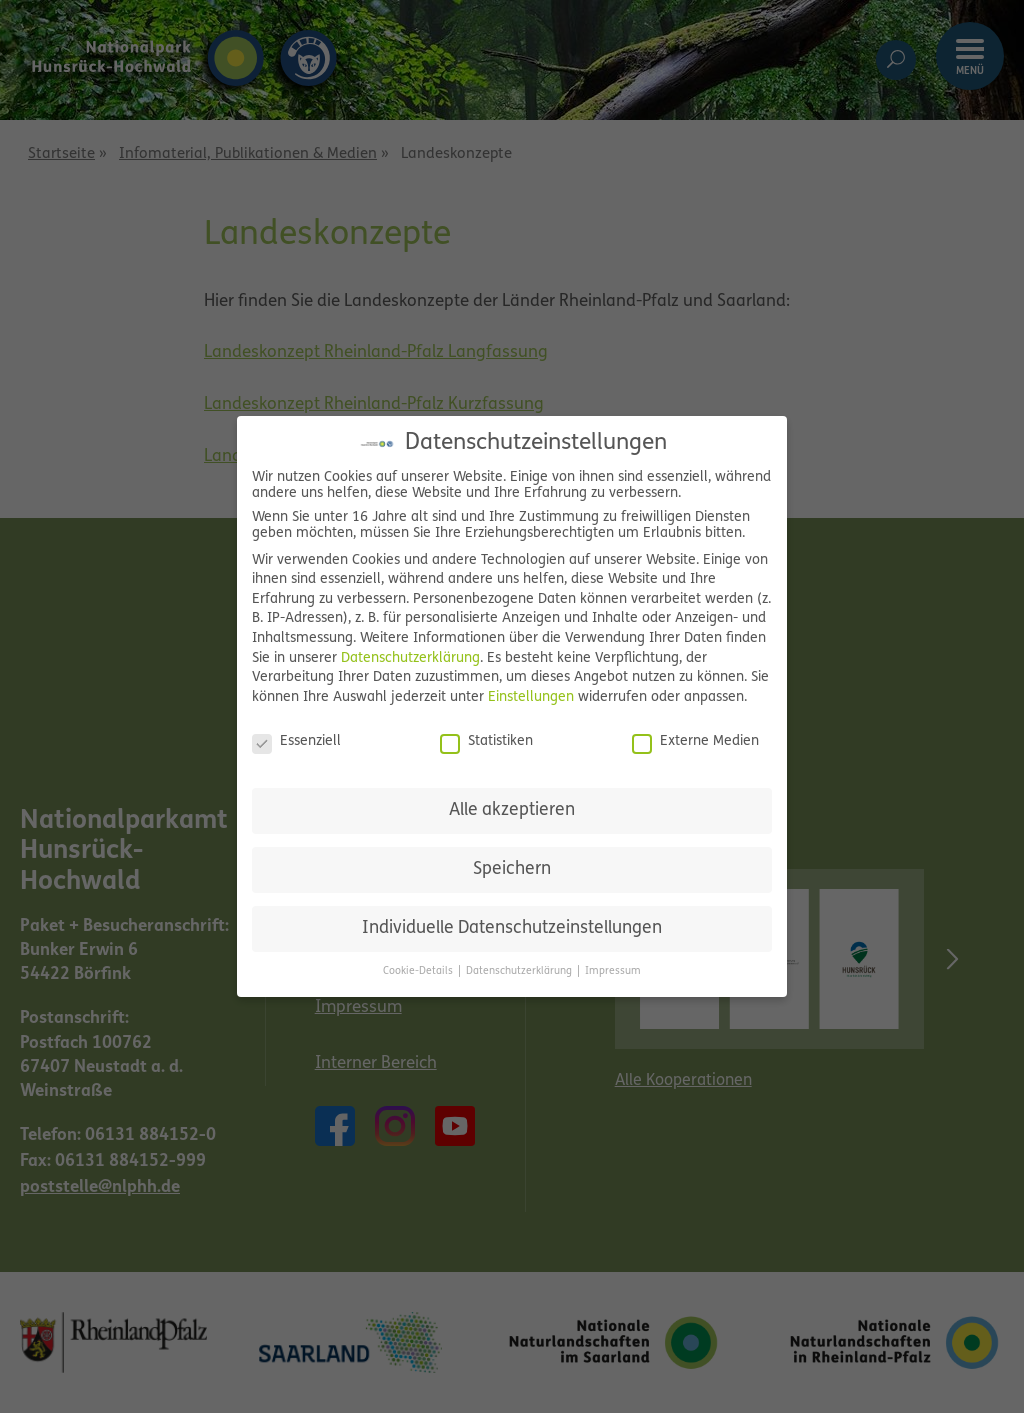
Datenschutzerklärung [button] (520, 971)
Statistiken (486, 742)
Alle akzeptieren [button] (512, 810)
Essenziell (296, 742)
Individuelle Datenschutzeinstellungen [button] (512, 928)
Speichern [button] (512, 869)
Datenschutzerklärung (410, 658)
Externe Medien (695, 742)
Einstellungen (531, 697)
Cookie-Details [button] (419, 971)
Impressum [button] (613, 971)
